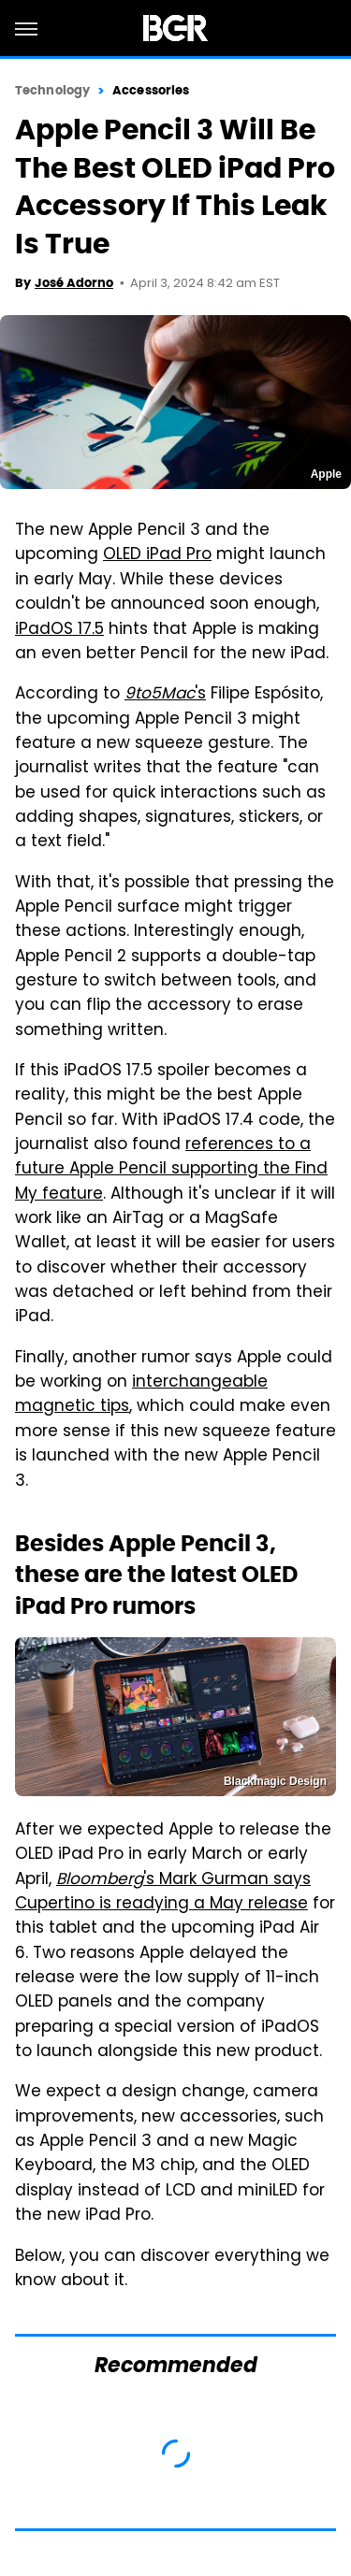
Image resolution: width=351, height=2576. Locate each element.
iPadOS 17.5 (59, 630)
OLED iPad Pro (157, 555)
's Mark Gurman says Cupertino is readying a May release (163, 1892)
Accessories (150, 90)
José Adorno (74, 283)
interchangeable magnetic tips (141, 1395)
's (165, 695)
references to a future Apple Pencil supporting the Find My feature (171, 1170)
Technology (52, 90)
